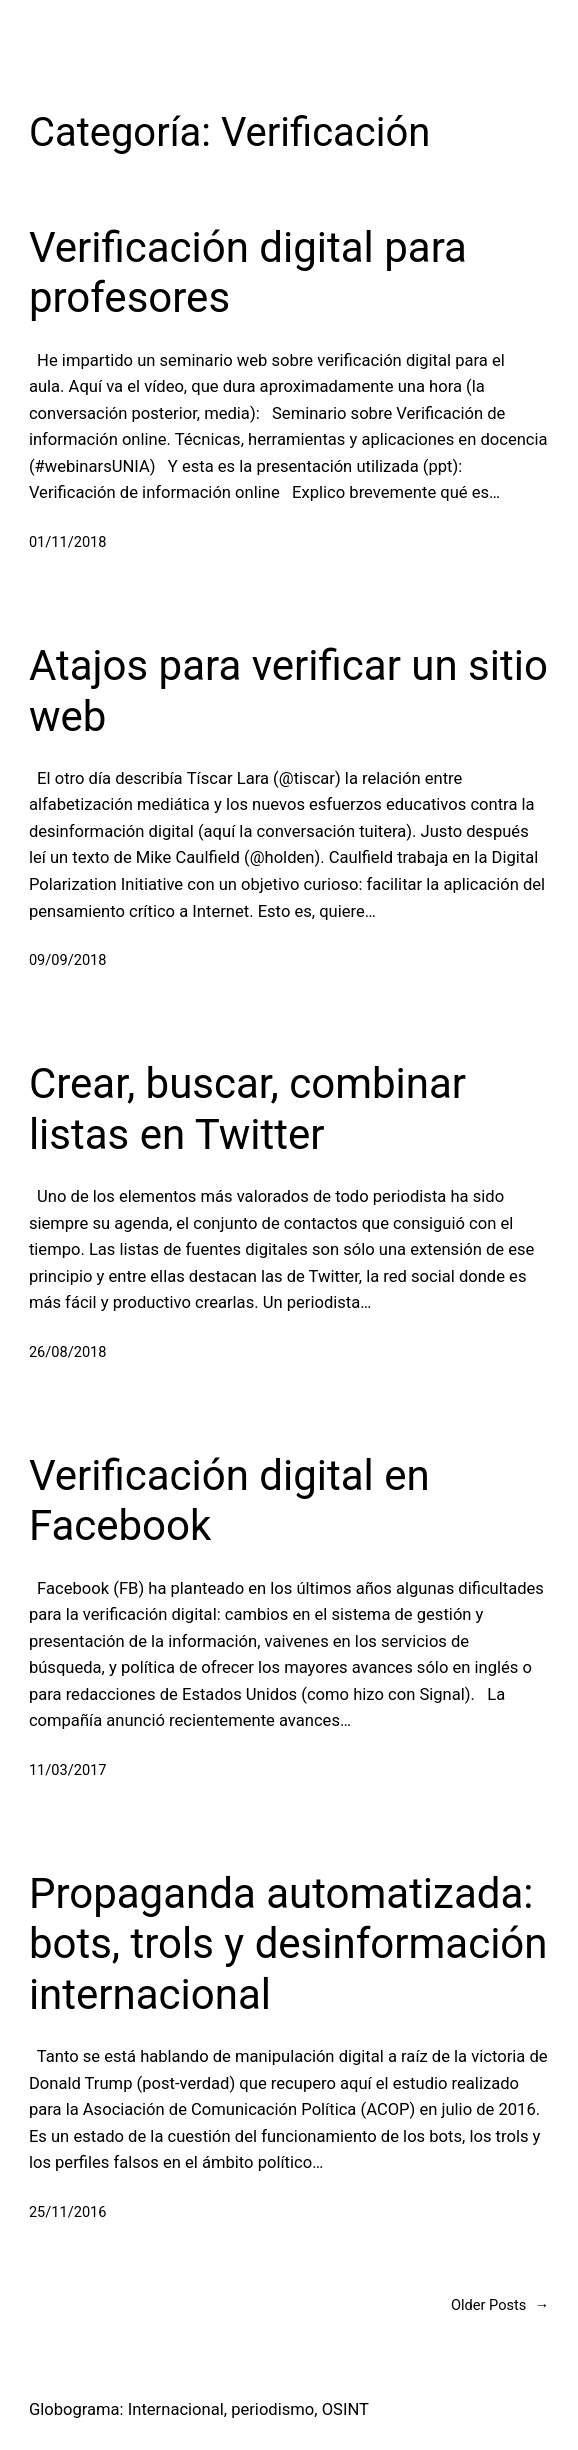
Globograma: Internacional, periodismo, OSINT (199, 2409)
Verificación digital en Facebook (229, 1500)
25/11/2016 (68, 2212)
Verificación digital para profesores (248, 272)
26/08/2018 (68, 1352)
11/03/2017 (68, 1770)
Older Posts (500, 2305)
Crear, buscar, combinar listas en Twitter (247, 1108)
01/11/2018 (68, 542)
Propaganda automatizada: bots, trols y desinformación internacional (288, 1944)
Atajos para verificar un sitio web (288, 690)
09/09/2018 (68, 960)
